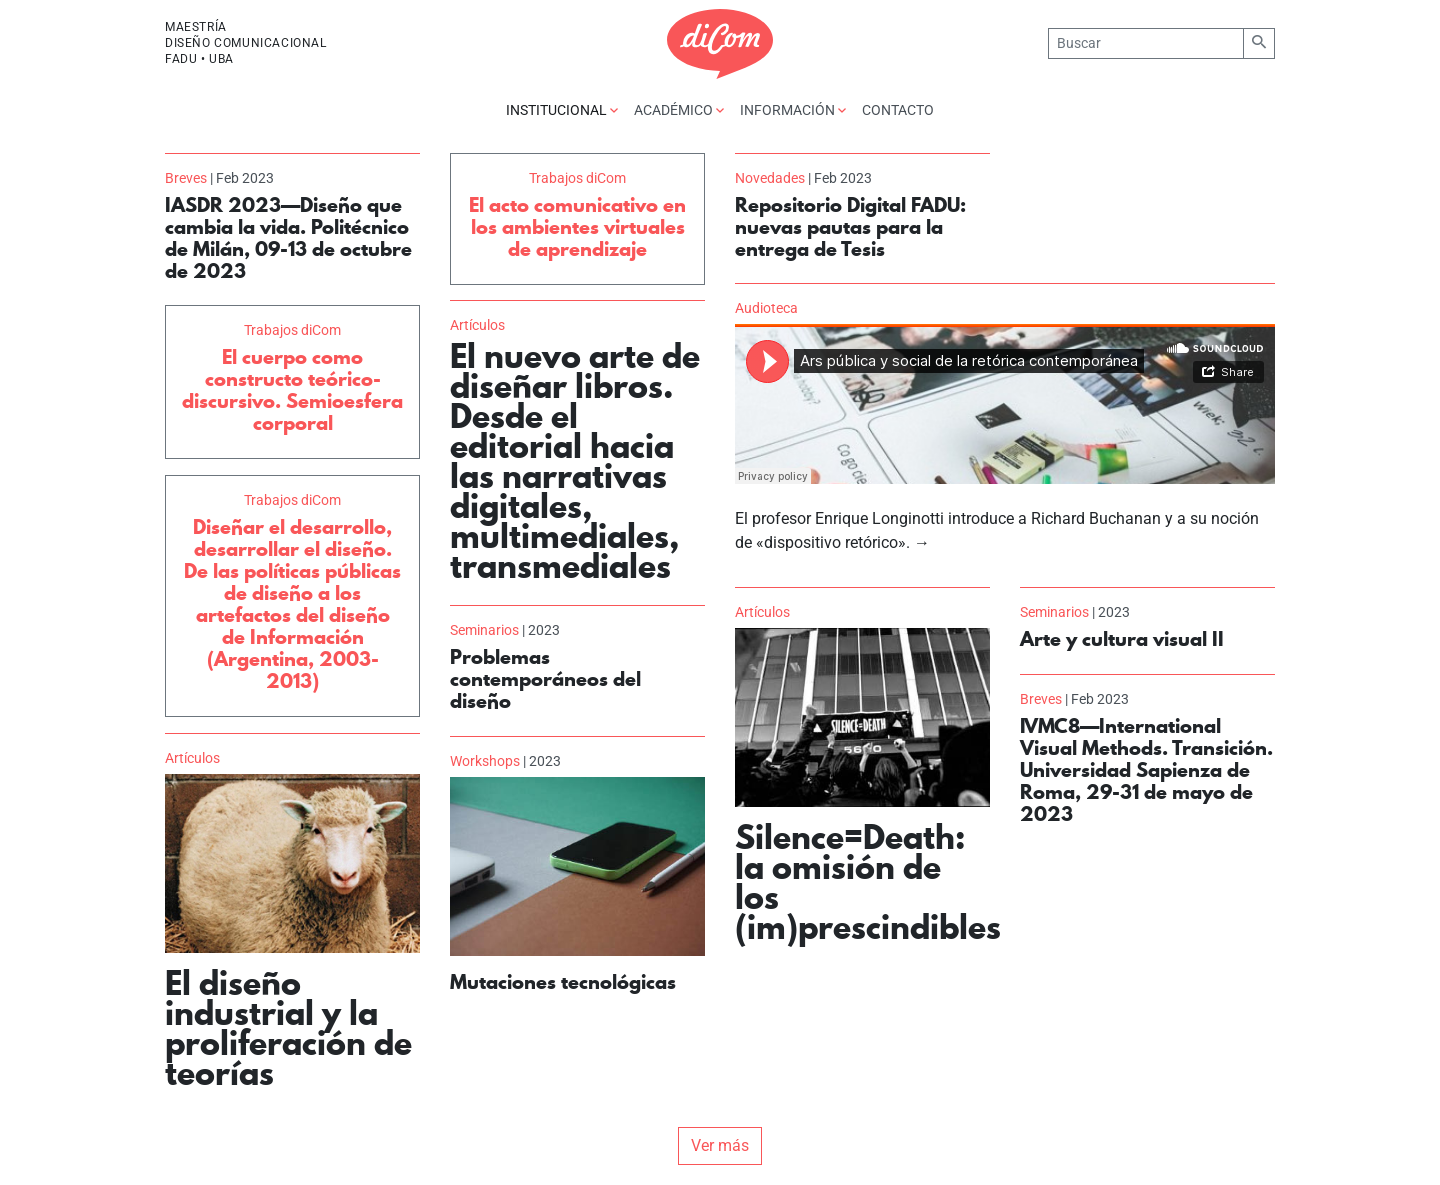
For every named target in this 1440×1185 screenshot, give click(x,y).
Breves (186, 178)
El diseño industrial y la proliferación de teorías (288, 1027)
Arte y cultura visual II (1122, 639)
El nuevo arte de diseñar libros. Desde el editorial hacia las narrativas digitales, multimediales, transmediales (575, 460)
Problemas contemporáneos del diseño (545, 679)
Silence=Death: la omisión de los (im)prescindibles (868, 881)
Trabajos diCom (577, 178)
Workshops (485, 761)
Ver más (720, 1145)
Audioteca (766, 308)
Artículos (477, 325)
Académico (679, 110)
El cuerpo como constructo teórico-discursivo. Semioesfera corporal (292, 390)
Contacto (898, 110)
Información (793, 110)
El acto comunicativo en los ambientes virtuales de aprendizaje (577, 227)
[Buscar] (1145, 43)
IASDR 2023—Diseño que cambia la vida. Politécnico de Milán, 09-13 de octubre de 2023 (288, 238)
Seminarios (1054, 612)
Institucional (562, 110)
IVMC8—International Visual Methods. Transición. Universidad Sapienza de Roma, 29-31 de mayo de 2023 (1146, 770)
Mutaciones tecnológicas (563, 982)
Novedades (770, 178)
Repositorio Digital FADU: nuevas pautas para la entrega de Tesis (850, 227)
